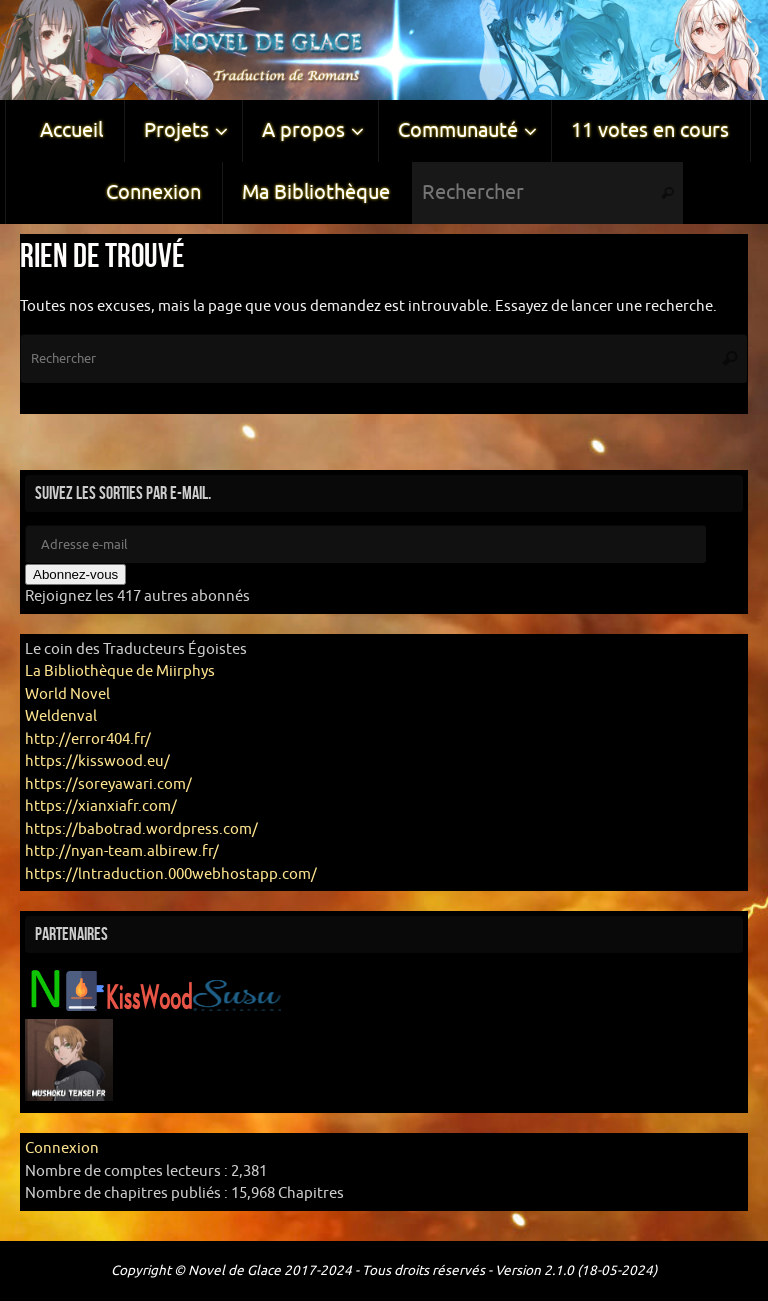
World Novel (67, 694)
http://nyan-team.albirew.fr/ (122, 851)
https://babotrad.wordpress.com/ (141, 829)
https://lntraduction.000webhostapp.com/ (171, 874)
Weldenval (61, 716)
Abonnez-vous (75, 574)
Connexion (62, 1148)
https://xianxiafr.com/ (101, 806)
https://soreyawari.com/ (108, 784)
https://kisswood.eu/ (97, 761)
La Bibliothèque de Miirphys (120, 671)
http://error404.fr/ (88, 739)
